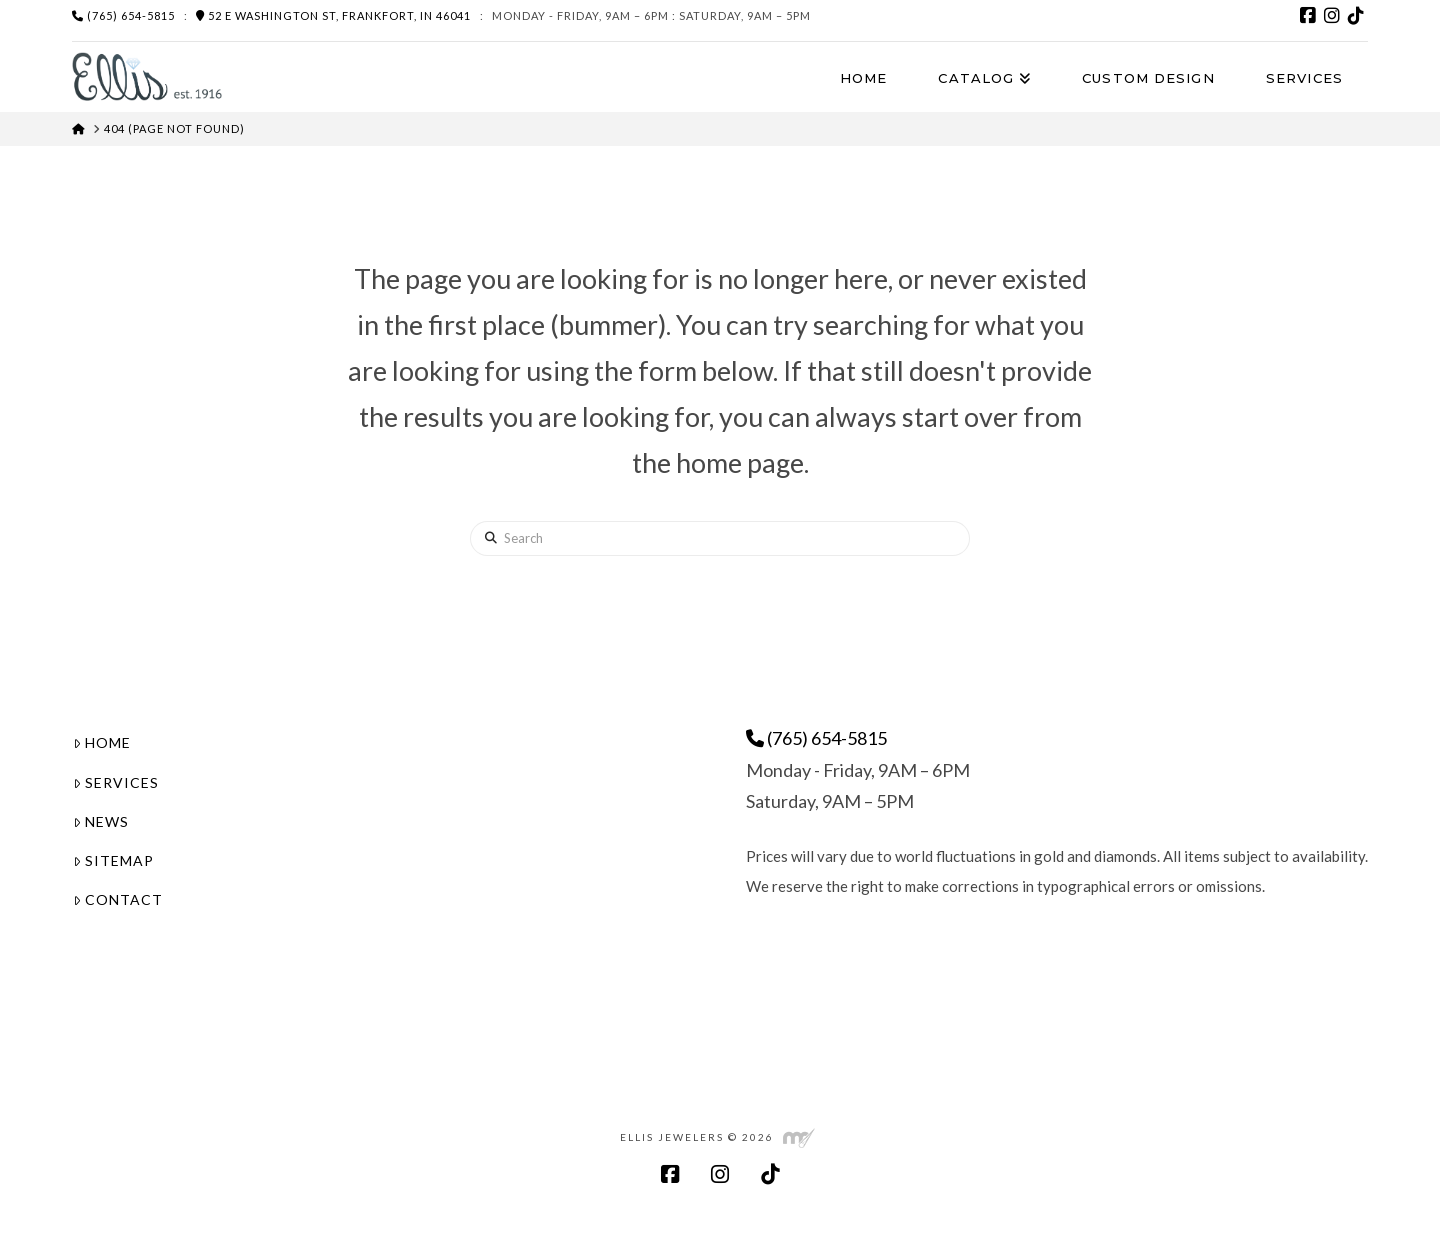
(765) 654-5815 (123, 15)
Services (116, 782)
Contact (118, 899)
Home (102, 742)
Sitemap (113, 860)
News (101, 821)
